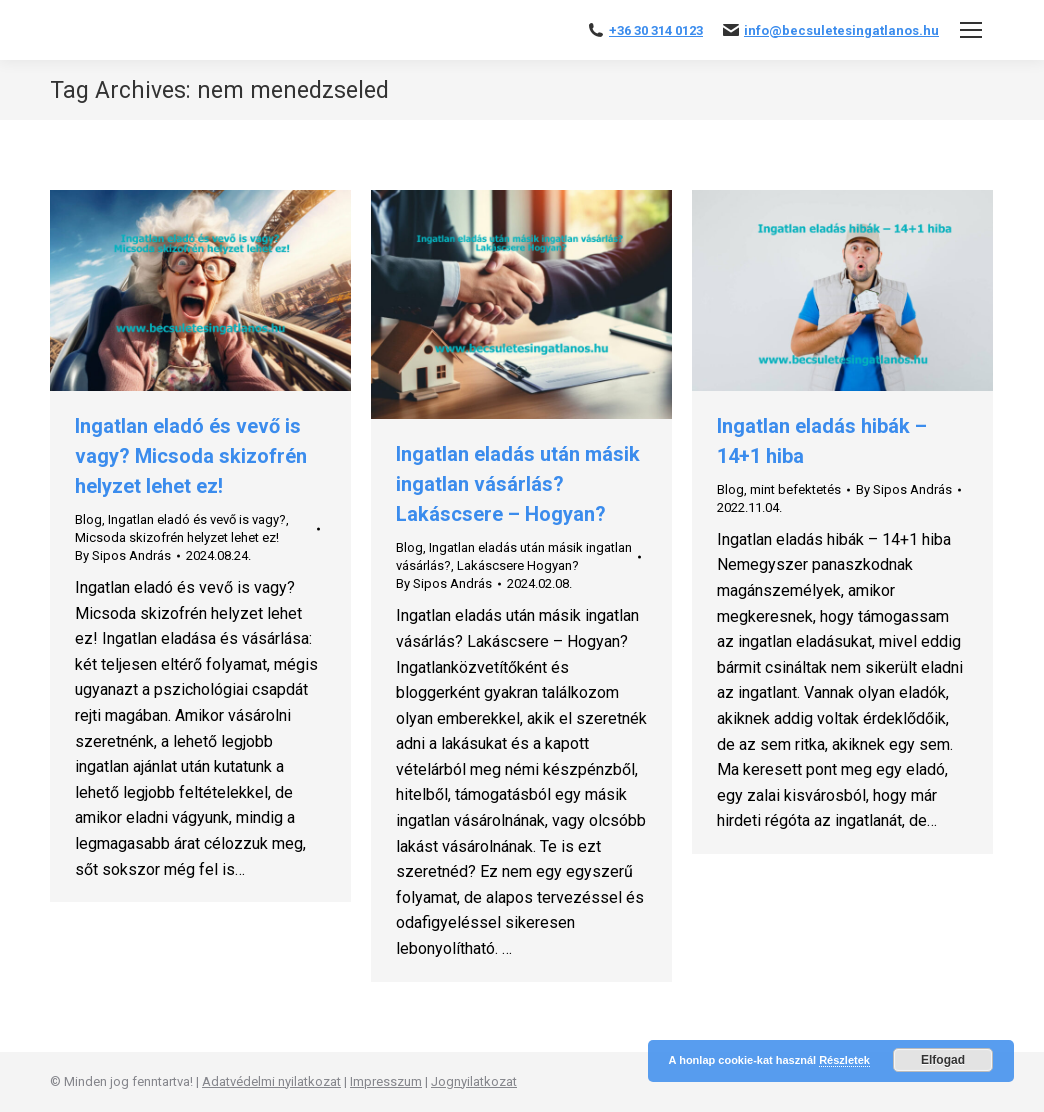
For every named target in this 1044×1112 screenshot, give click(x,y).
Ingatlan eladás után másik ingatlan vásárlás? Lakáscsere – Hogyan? (518, 484)
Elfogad (943, 1060)
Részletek (844, 1060)
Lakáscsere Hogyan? (518, 565)
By (123, 555)
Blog (88, 519)
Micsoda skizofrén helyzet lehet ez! (177, 537)
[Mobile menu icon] (971, 30)
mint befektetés (795, 489)
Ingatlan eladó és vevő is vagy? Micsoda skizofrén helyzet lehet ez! (191, 456)
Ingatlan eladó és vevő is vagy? (197, 519)
